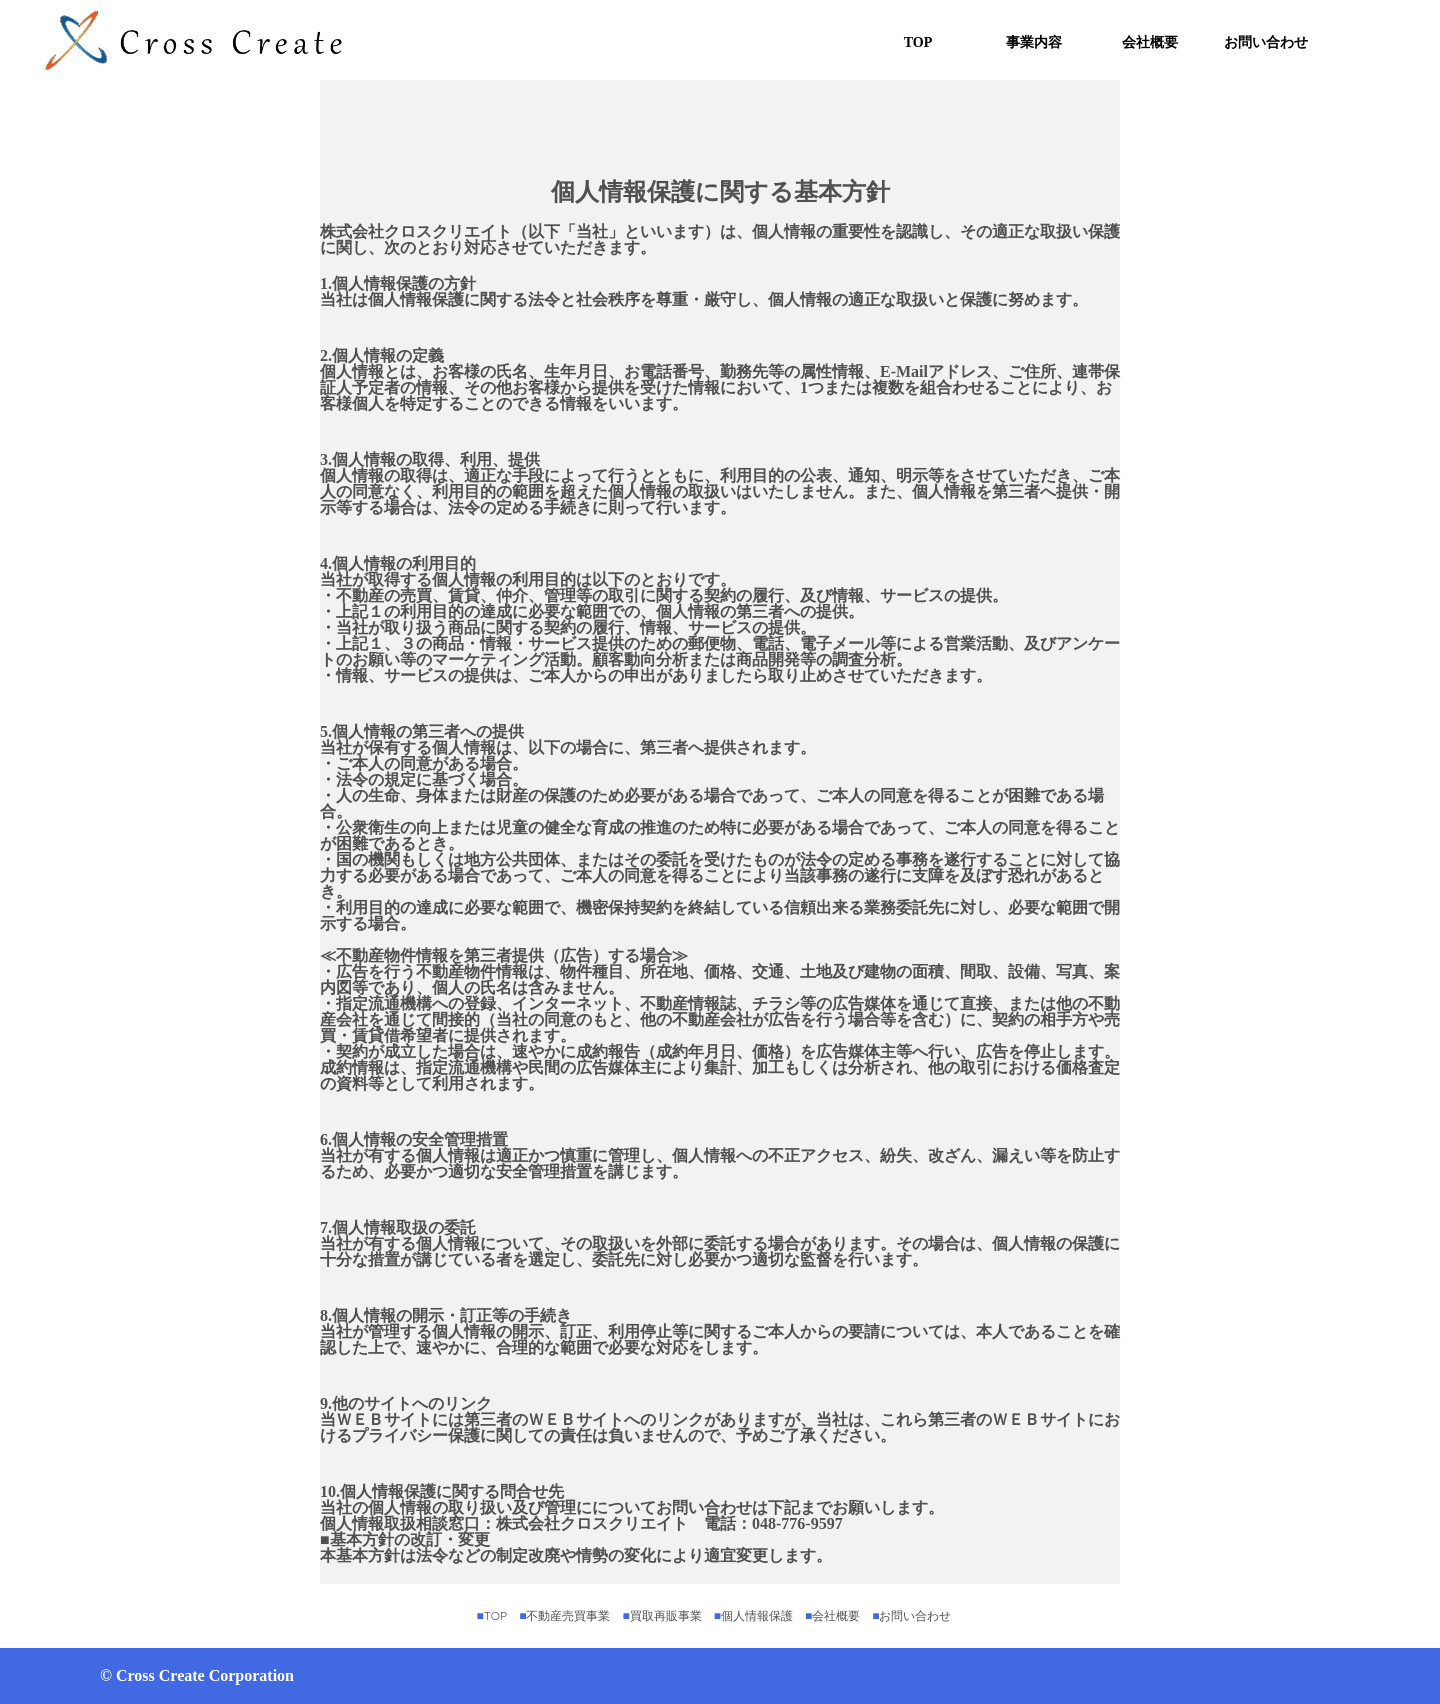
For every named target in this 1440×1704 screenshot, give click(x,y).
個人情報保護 (759, 1615)
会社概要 (1150, 42)
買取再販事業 (667, 1615)
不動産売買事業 (570, 1615)
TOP (918, 42)
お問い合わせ (1266, 42)
